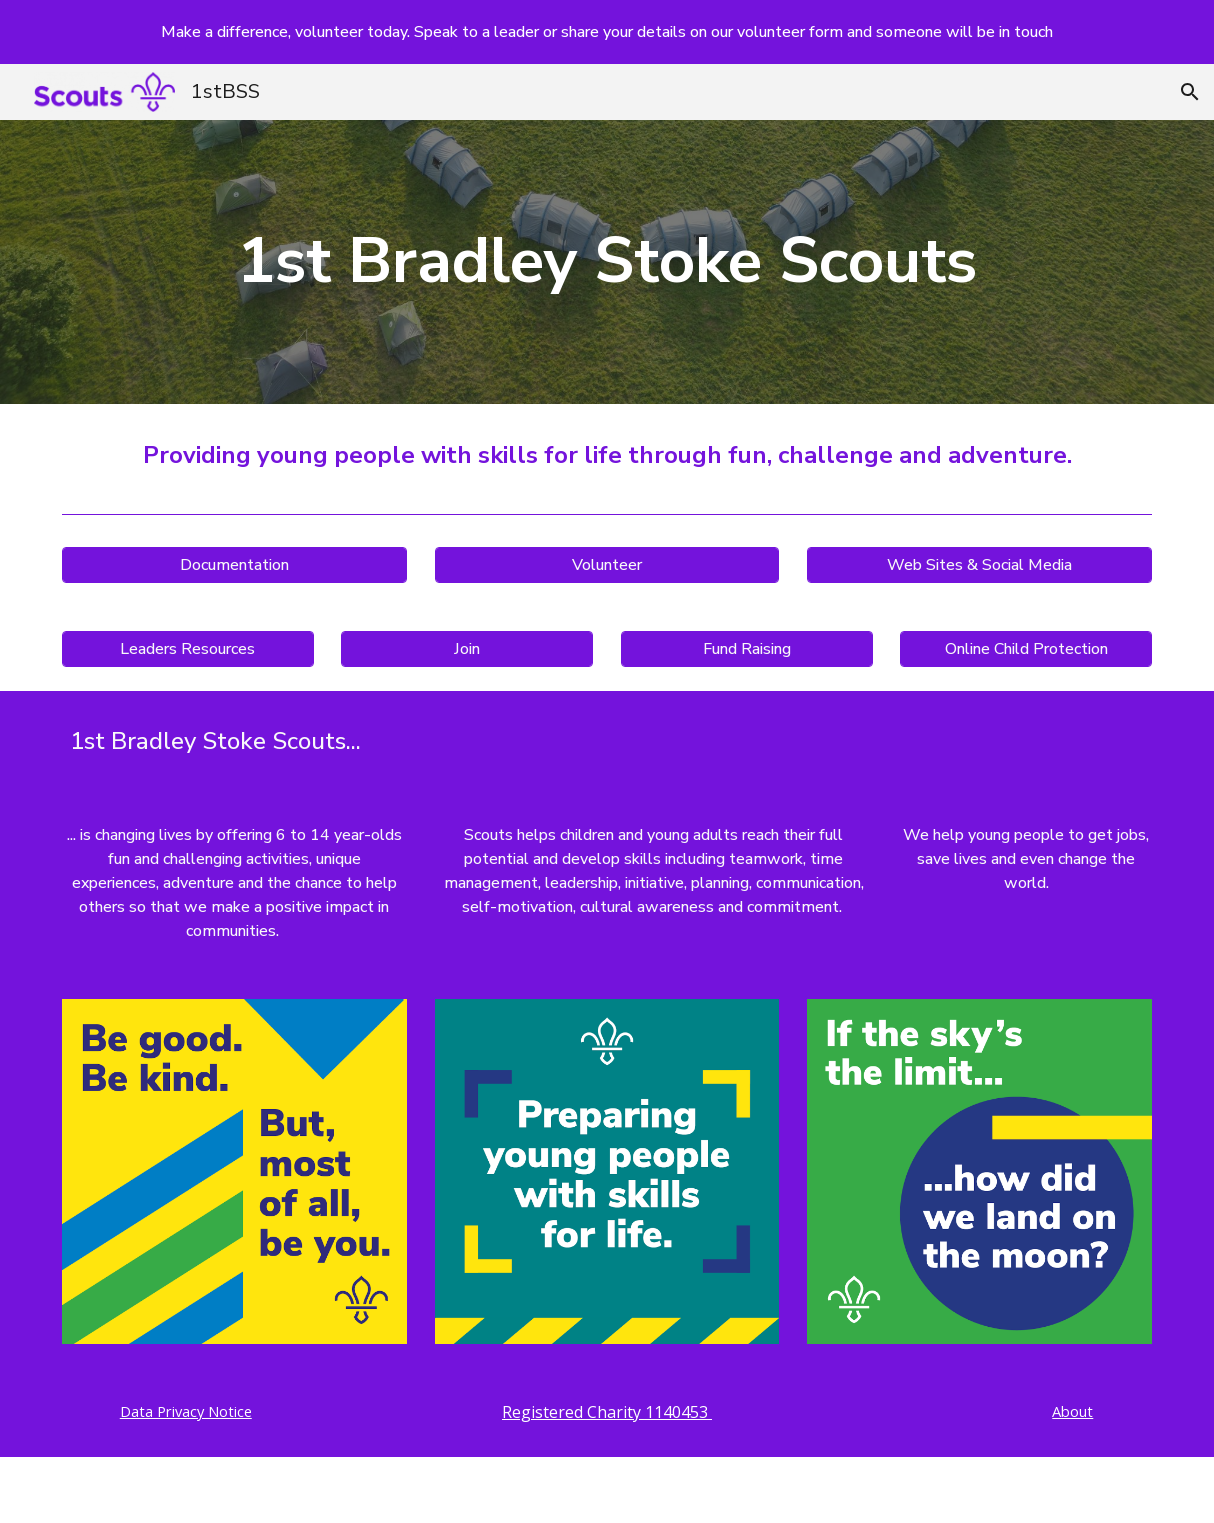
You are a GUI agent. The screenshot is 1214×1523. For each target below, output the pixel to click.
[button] (1190, 92)
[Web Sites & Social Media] (979, 565)
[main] (607, 261)
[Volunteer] (607, 565)
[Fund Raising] (747, 649)
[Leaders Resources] (188, 649)
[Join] (467, 649)
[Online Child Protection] (1026, 649)
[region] (607, 32)
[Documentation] (234, 565)
